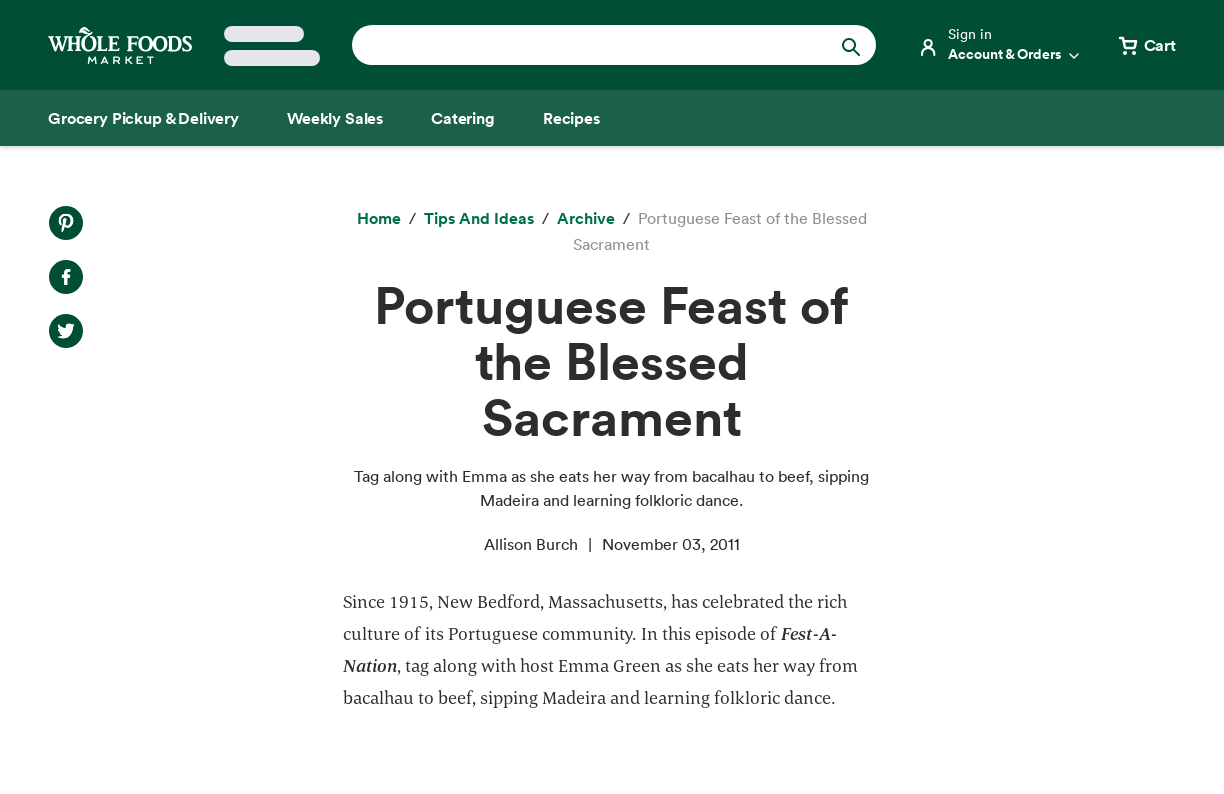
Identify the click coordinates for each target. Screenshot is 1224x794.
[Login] (1000, 45)
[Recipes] (571, 118)
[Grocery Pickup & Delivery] (143, 118)
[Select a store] (272, 46)
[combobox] (589, 45)
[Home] (379, 219)
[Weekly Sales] (335, 118)
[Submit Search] (851, 45)
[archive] (586, 219)
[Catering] (463, 118)
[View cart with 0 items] (1146, 45)
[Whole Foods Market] (120, 45)
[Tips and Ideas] (479, 219)
